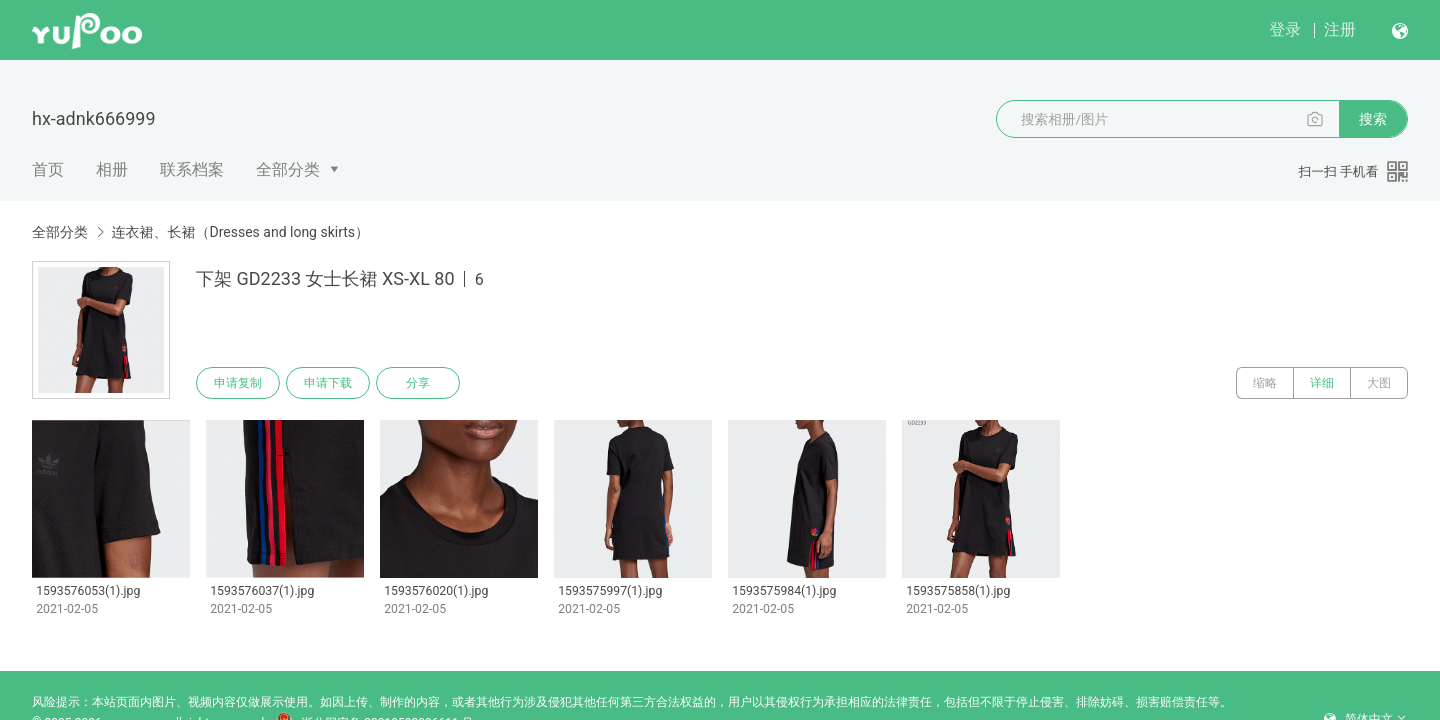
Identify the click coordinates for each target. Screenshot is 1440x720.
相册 (112, 169)
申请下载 (328, 383)
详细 (1322, 383)
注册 (1340, 29)
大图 (1379, 383)
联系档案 (192, 169)
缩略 (1265, 383)
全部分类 (288, 169)
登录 (1285, 29)
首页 (48, 169)
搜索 (1373, 119)
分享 (418, 383)
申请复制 (238, 383)
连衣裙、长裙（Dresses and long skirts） (240, 232)
